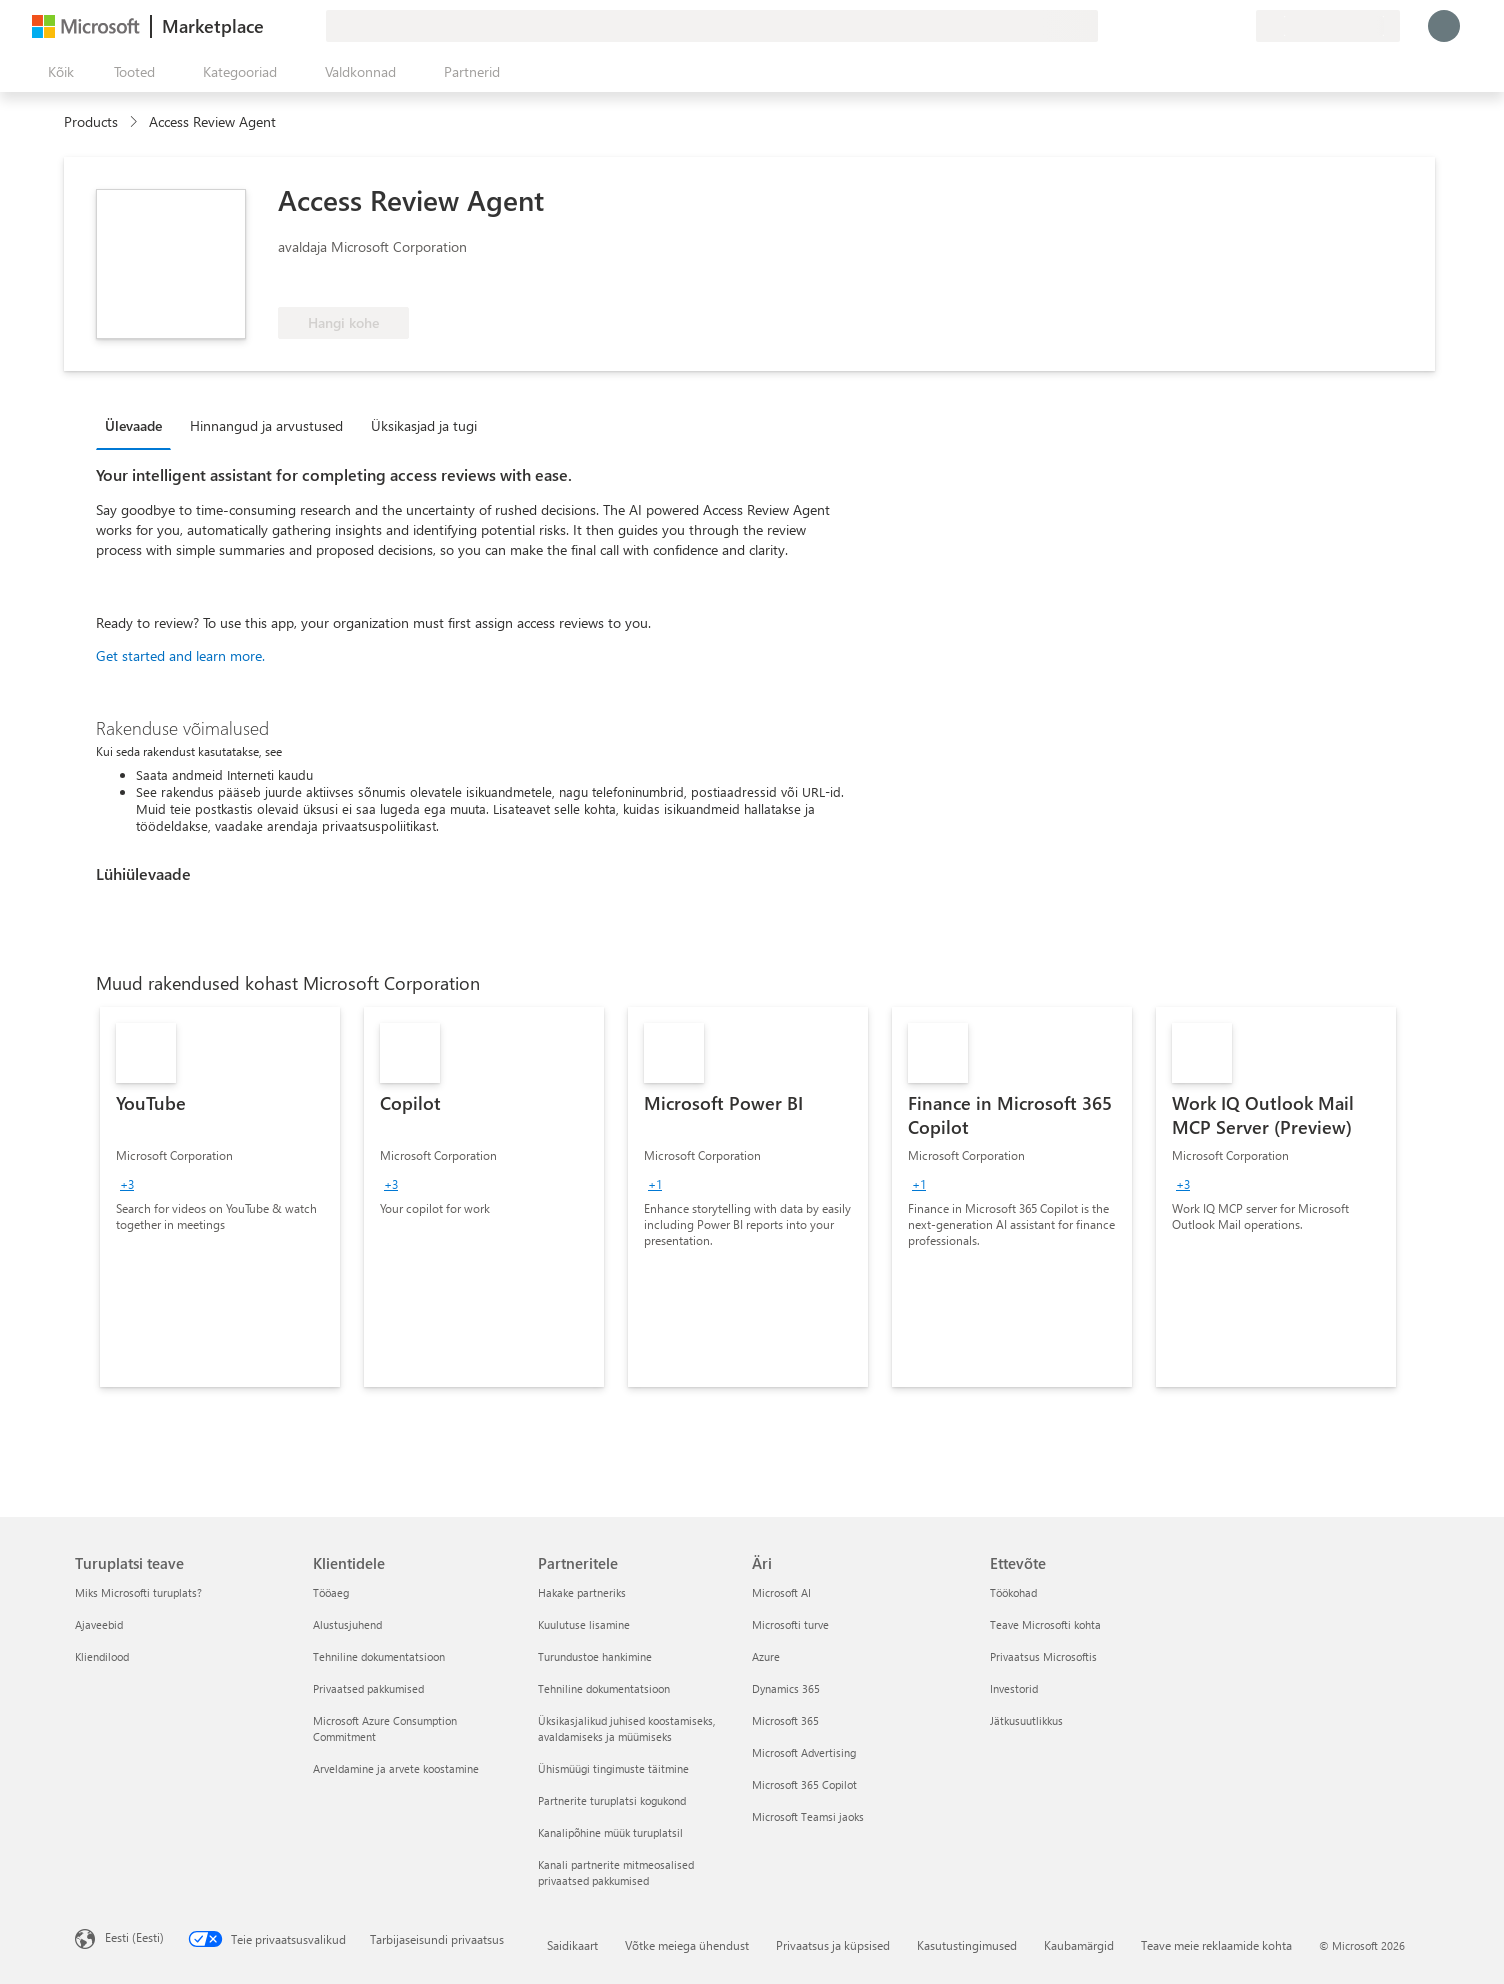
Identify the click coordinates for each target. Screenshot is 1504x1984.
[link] (220, 1197)
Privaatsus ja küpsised (833, 1945)
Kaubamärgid (1079, 1945)
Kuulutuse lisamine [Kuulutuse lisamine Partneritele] (584, 1624)
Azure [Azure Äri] (766, 1656)
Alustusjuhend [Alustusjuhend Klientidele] (347, 1624)
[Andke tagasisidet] (1168, 26)
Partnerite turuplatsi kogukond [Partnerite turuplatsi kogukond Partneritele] (612, 1800)
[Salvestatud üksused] (1216, 26)
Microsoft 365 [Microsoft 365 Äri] (785, 1720)
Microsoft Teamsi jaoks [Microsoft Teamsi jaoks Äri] (808, 1816)
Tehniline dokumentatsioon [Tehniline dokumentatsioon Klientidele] (379, 1656)
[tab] (138, 425)
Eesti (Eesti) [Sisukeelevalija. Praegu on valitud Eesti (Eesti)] (134, 1937)
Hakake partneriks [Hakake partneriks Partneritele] (582, 1592)
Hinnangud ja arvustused (266, 425)
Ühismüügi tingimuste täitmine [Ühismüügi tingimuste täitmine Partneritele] (613, 1768)
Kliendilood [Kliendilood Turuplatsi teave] (102, 1656)
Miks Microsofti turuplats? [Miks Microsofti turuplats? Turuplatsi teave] (138, 1592)
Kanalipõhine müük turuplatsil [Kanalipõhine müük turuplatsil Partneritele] (610, 1832)
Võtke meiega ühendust (687, 1945)
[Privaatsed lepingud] (1240, 26)
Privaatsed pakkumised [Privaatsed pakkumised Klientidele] (368, 1688)
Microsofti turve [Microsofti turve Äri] (790, 1624)
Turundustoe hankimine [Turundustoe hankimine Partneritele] (595, 1656)
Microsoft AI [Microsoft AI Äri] (781, 1592)
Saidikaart (572, 1945)
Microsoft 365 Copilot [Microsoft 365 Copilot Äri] (804, 1784)
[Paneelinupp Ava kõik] (57, 72)
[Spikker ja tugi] (1192, 26)
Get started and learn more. (180, 655)
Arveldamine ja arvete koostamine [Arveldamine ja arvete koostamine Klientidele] (396, 1768)
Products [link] (91, 121)
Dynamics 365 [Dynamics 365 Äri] (786, 1688)
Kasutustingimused (967, 1945)
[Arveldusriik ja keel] (1328, 26)
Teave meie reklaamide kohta (1216, 1945)
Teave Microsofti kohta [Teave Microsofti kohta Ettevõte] (1045, 1624)
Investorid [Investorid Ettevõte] (1014, 1688)
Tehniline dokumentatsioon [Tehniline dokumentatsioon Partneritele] (604, 1688)
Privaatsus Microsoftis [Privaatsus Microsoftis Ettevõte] (1043, 1656)
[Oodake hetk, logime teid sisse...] (1444, 26)
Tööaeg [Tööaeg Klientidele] (331, 1592)
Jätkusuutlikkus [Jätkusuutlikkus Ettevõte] (1026, 1720)
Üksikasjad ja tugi (424, 425)
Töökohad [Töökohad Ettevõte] (1013, 1592)
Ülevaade (133, 425)
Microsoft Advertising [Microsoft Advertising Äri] (804, 1752)
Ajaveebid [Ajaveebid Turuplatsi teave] (99, 1624)
